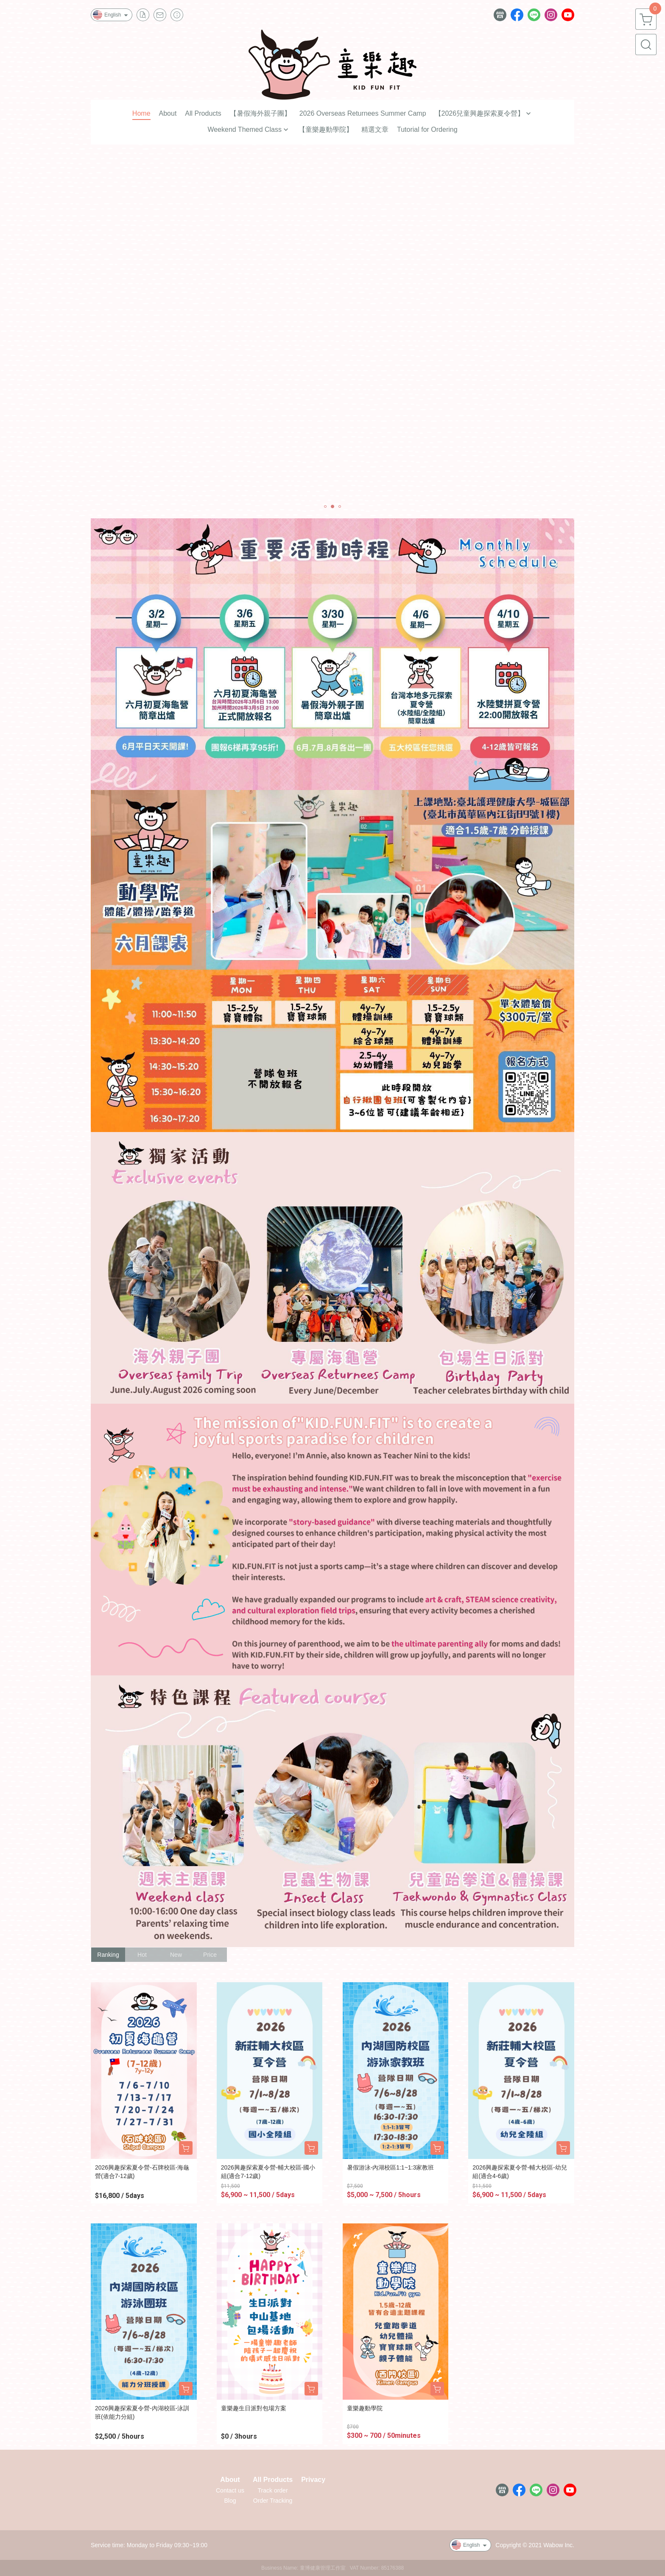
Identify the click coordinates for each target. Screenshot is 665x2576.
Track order (273, 2490)
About (230, 2479)
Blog (230, 2501)
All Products (273, 2479)
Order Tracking (273, 2501)
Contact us (230, 2490)
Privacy (313, 2479)
